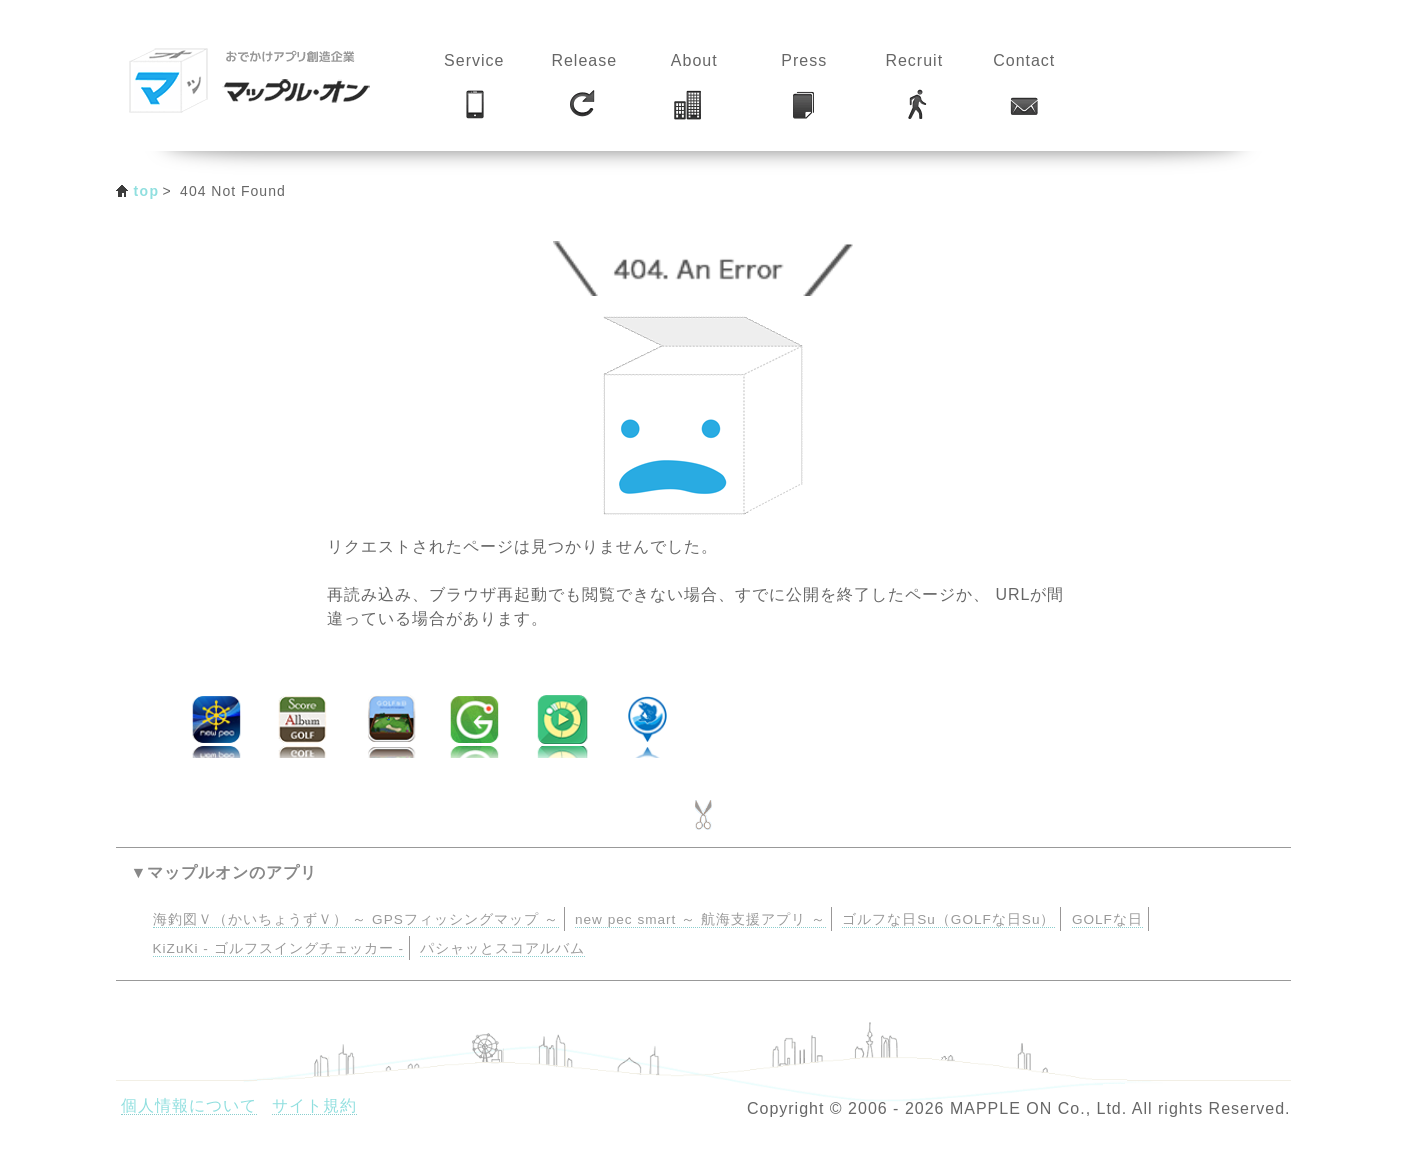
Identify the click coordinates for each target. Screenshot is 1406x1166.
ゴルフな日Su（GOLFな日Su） (948, 919)
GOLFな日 (1107, 919)
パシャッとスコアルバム (502, 948)
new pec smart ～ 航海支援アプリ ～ (700, 919)
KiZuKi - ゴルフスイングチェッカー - (278, 948)
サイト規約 (314, 1105)
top (147, 191)
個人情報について (189, 1105)
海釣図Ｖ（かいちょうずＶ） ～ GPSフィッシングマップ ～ (356, 919)
